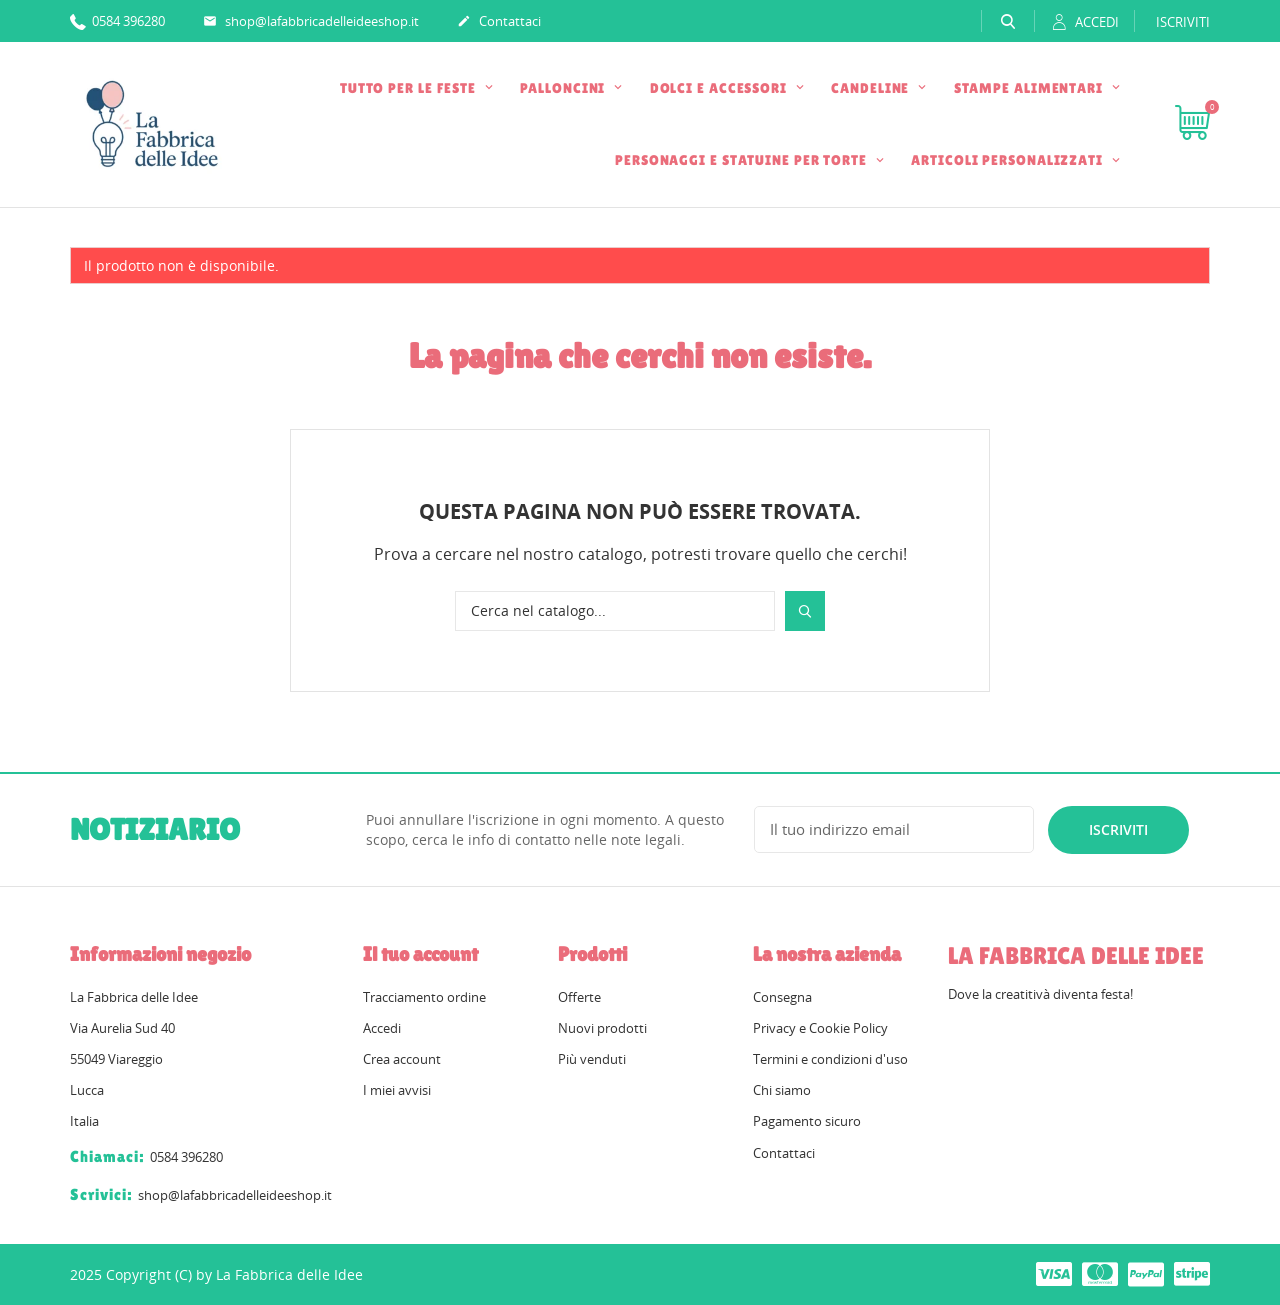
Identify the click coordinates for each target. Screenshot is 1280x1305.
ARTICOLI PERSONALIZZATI (1009, 160)
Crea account (402, 1059)
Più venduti (592, 1059)
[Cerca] (615, 611)
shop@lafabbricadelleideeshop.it (311, 22)
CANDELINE (872, 88)
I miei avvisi (397, 1090)
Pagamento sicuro (807, 1121)
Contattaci (499, 22)
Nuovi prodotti (602, 1028)
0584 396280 (117, 20)
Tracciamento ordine (424, 997)
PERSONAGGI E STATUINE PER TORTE (743, 160)
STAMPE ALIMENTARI (1030, 88)
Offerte (579, 997)
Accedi (382, 1028)
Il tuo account (420, 954)
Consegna (782, 997)
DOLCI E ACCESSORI (720, 88)
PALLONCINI (564, 88)
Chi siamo (782, 1090)
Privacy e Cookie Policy (820, 1028)
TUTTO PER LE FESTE (410, 88)
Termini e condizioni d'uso (830, 1059)
